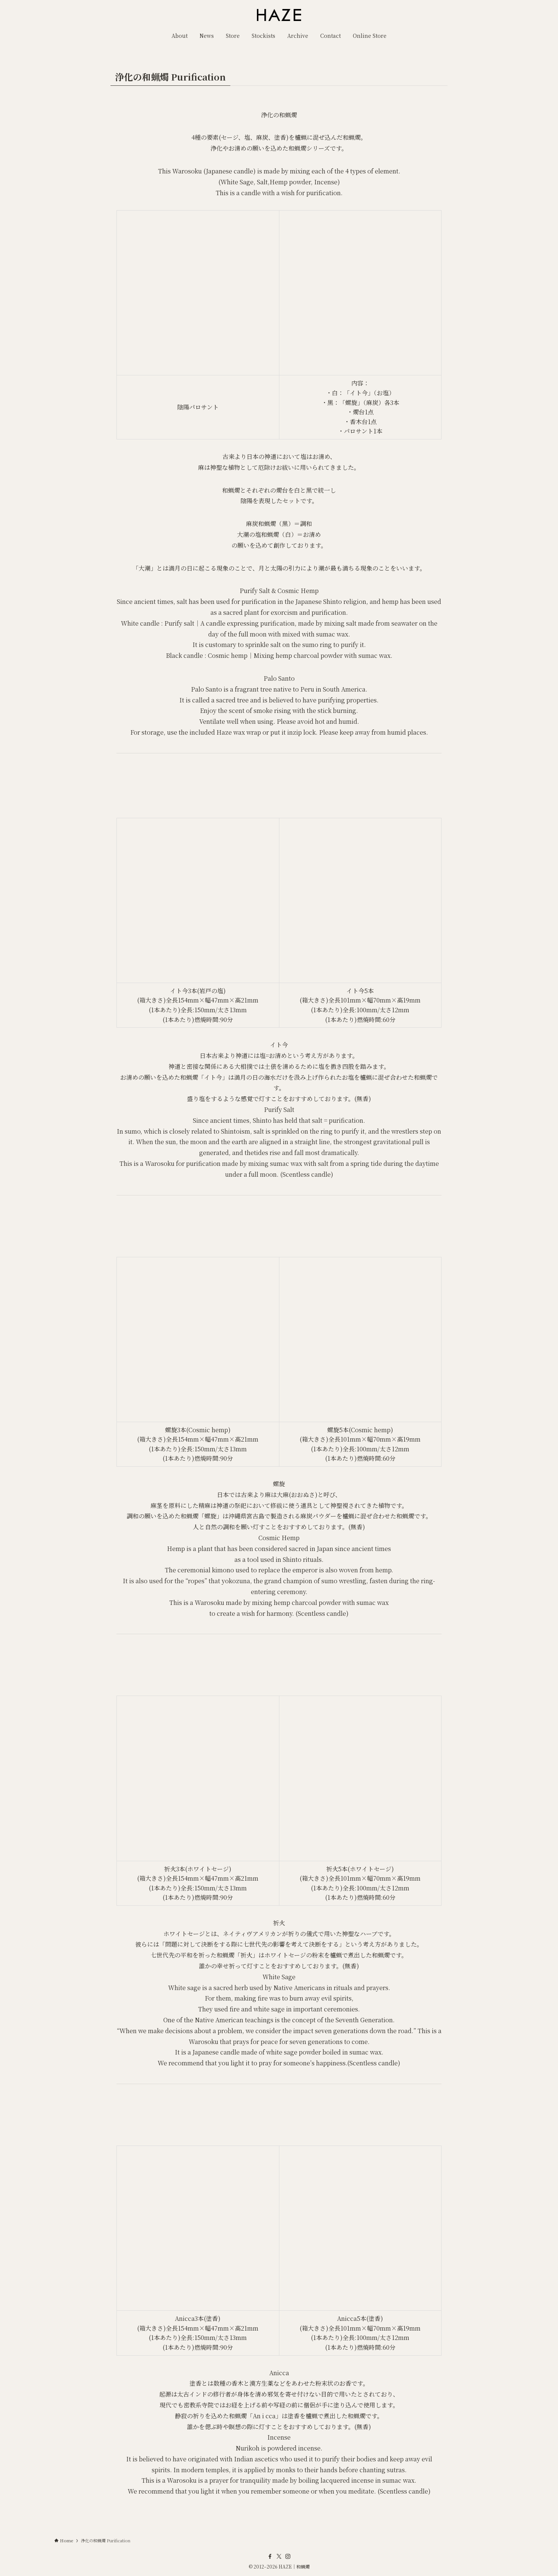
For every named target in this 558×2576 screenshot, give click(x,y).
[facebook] (270, 2556)
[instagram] (288, 2556)
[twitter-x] (279, 2556)
